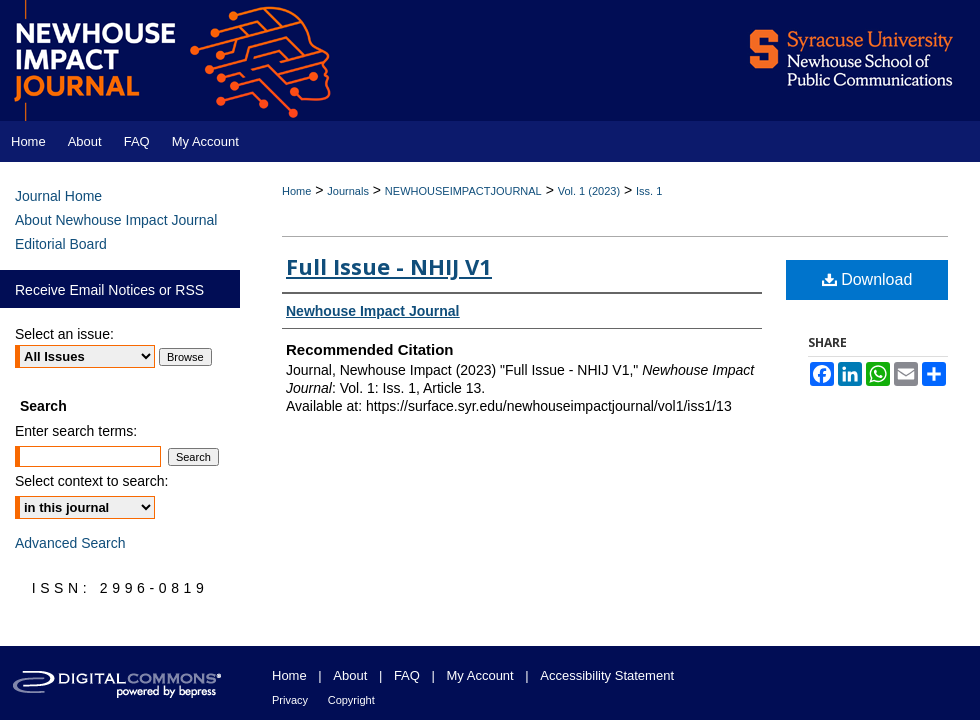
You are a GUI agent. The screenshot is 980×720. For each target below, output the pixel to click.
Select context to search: (91, 481)
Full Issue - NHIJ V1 (389, 266)
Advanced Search (70, 543)
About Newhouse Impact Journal (116, 220)
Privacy (290, 700)
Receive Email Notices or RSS (109, 290)
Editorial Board (61, 244)
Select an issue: (64, 334)
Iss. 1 (649, 191)
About (350, 675)
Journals (348, 191)
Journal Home (58, 196)
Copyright (351, 700)
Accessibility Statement (607, 675)
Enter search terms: (76, 431)
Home (296, 191)
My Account (480, 675)
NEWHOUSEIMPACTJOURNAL (463, 191)
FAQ (407, 675)
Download (867, 279)
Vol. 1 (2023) (589, 191)
